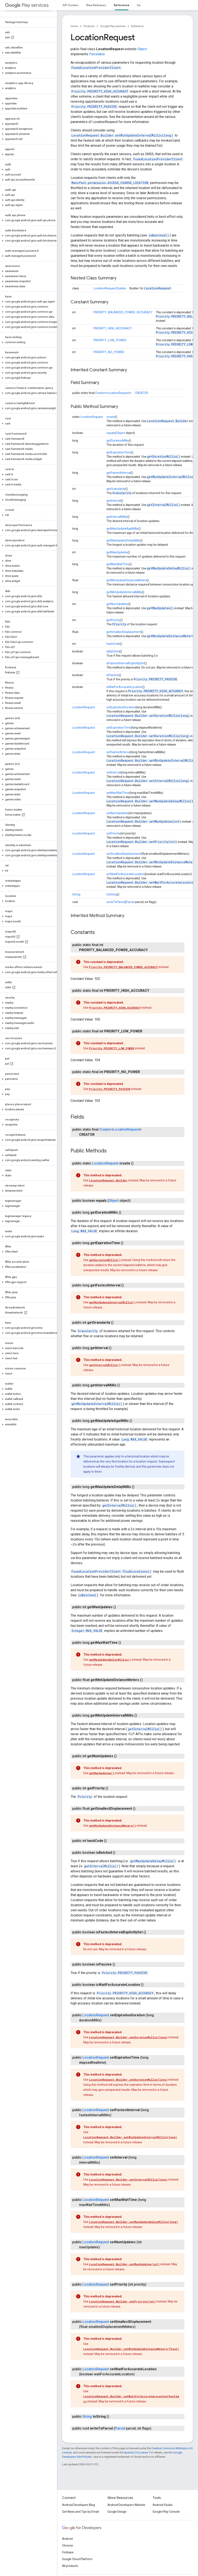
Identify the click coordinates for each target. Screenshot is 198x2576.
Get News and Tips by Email (80, 2511)
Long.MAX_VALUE (84, 1231)
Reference (137, 26)
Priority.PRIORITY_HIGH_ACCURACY (99, 91)
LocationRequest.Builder (109, 288)
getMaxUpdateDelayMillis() (169, 568)
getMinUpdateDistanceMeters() (172, 636)
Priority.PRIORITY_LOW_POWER (111, 1048)
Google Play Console (166, 2511)
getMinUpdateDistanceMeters (126, 580)
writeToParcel (115, 902)
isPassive (112, 675)
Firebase (68, 2552)
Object (142, 49)
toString (111, 894)
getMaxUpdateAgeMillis (122, 528)
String (76, 894)
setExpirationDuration (120, 707)
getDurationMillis (117, 440)
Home (74, 26)
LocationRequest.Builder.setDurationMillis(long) (148, 716)
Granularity (121, 493)
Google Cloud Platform (77, 2559)
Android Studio (163, 2505)
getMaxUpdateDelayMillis (123, 540)
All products (70, 2566)
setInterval (113, 772)
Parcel (130, 902)
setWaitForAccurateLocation (125, 874)
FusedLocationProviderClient (96, 68)
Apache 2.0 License (136, 2452)
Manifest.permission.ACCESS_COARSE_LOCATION (109, 183)
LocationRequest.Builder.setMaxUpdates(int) (143, 821)
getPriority (113, 620)
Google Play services (112, 26)
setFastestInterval (118, 752)
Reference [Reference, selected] (121, 5)
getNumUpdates (117, 604)
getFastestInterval (118, 472)
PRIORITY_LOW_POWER (109, 340)
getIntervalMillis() (163, 505)
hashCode (113, 643)
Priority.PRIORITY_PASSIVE (94, 107)
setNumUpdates (117, 813)
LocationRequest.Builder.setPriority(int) (141, 842)
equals (110, 433)
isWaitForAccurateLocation (124, 687)
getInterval (113, 500)
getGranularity (115, 488)
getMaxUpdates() (160, 608)
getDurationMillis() (163, 456)
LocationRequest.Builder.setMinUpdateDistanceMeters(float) (131, 2349)
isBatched (113, 651)
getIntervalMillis (116, 516)
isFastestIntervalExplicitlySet (125, 663)
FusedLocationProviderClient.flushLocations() (111, 1571)
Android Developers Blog (78, 2505)
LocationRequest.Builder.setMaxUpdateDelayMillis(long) (133, 2222)
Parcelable (97, 54)
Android (67, 2538)
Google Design (117, 2511)
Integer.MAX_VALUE (86, 1631)
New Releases (96, 5)
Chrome (67, 2545)
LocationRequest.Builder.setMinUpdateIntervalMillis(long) (122, 135)
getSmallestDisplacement (123, 632)
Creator (100, 393)
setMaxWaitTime (117, 792)
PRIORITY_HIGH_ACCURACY (112, 328)
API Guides (70, 5)
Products (89, 26)
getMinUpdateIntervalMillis (124, 592)
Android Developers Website (126, 2505)
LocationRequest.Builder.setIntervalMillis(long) (148, 781)
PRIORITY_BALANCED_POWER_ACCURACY (122, 312)
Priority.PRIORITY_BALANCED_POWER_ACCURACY (123, 967)
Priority (119, 624)
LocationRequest (157, 288)
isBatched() (159, 235)
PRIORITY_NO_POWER (108, 352)
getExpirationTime (118, 452)
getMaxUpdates (117, 552)
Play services (27, 5)
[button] (27, 52)
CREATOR (141, 393)
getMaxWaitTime (118, 564)
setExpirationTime (118, 727)
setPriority (113, 833)
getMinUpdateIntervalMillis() (171, 477)
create (110, 417)
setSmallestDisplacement (123, 853)
